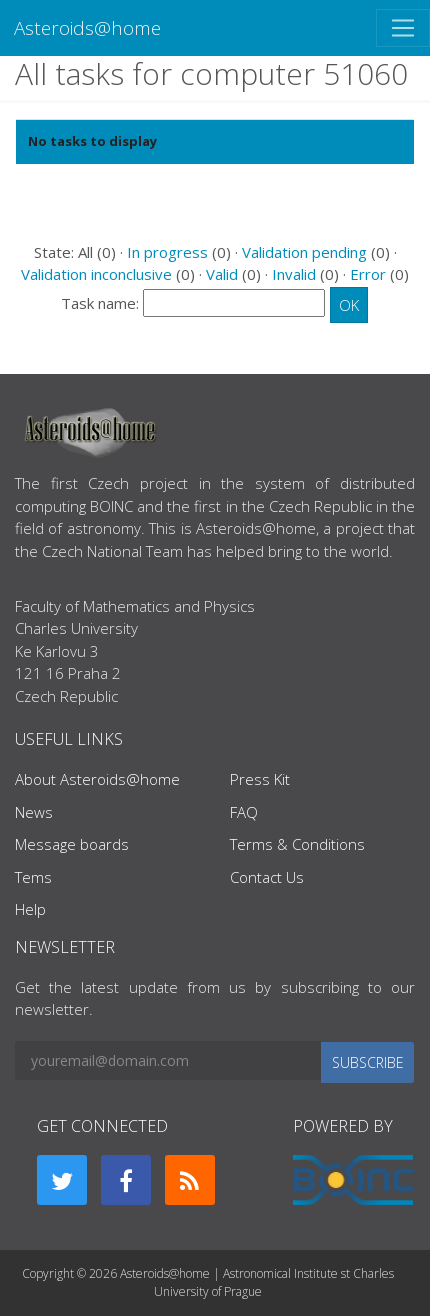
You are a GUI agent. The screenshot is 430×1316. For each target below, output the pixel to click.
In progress (167, 252)
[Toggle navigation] (403, 28)
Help (30, 909)
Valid (222, 274)
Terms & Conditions (297, 844)
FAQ (244, 812)
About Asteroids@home (97, 779)
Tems (33, 877)
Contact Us (267, 877)
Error (368, 274)
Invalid (294, 274)
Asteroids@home (87, 27)
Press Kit (260, 779)
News (34, 812)
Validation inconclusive (96, 274)
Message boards (72, 844)
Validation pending (304, 252)
